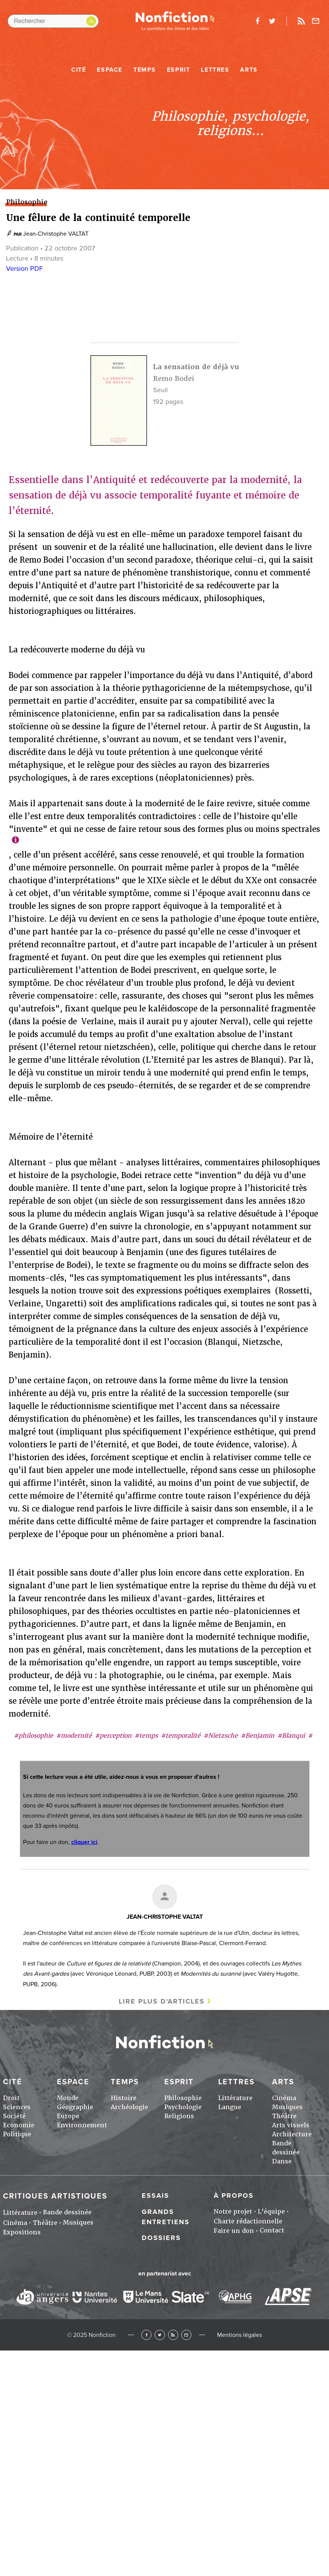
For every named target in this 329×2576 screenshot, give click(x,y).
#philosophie (33, 1736)
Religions (179, 2116)
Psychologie (183, 2107)
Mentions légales (239, 2335)
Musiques (287, 2107)
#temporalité (180, 1736)
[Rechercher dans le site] (53, 21)
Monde (67, 2098)
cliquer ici (84, 1842)
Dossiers (161, 2238)
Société (14, 2116)
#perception (113, 1736)
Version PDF (24, 268)
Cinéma (284, 2098)
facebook (257, 21)
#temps (146, 1736)
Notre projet (233, 2211)
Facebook (146, 2335)
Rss (301, 21)
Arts (248, 69)
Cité (78, 69)
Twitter (160, 2335)
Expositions (22, 2232)
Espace (109, 69)
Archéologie (129, 2107)
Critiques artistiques (55, 2196)
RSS (173, 2335)
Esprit (178, 69)
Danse (282, 2161)
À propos (234, 2195)
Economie (18, 2125)
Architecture (292, 2134)
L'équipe (271, 2211)
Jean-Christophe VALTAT (56, 233)
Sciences (17, 2107)
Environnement (82, 2125)
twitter (272, 21)
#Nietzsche (221, 1736)
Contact (272, 2230)
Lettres (215, 69)
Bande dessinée (67, 2212)
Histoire (123, 2098)
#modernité (74, 1736)
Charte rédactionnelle (248, 2221)
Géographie (75, 2107)
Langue (229, 2107)
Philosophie (183, 2098)
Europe (68, 2116)
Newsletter (316, 21)
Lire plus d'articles (162, 2001)
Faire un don (234, 2231)
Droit (11, 2098)
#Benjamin (257, 1736)
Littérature (235, 2098)
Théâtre (284, 2116)
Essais (155, 2195)
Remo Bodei (173, 378)
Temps (144, 69)
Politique (17, 2134)
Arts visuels (290, 2125)
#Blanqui (291, 1736)
